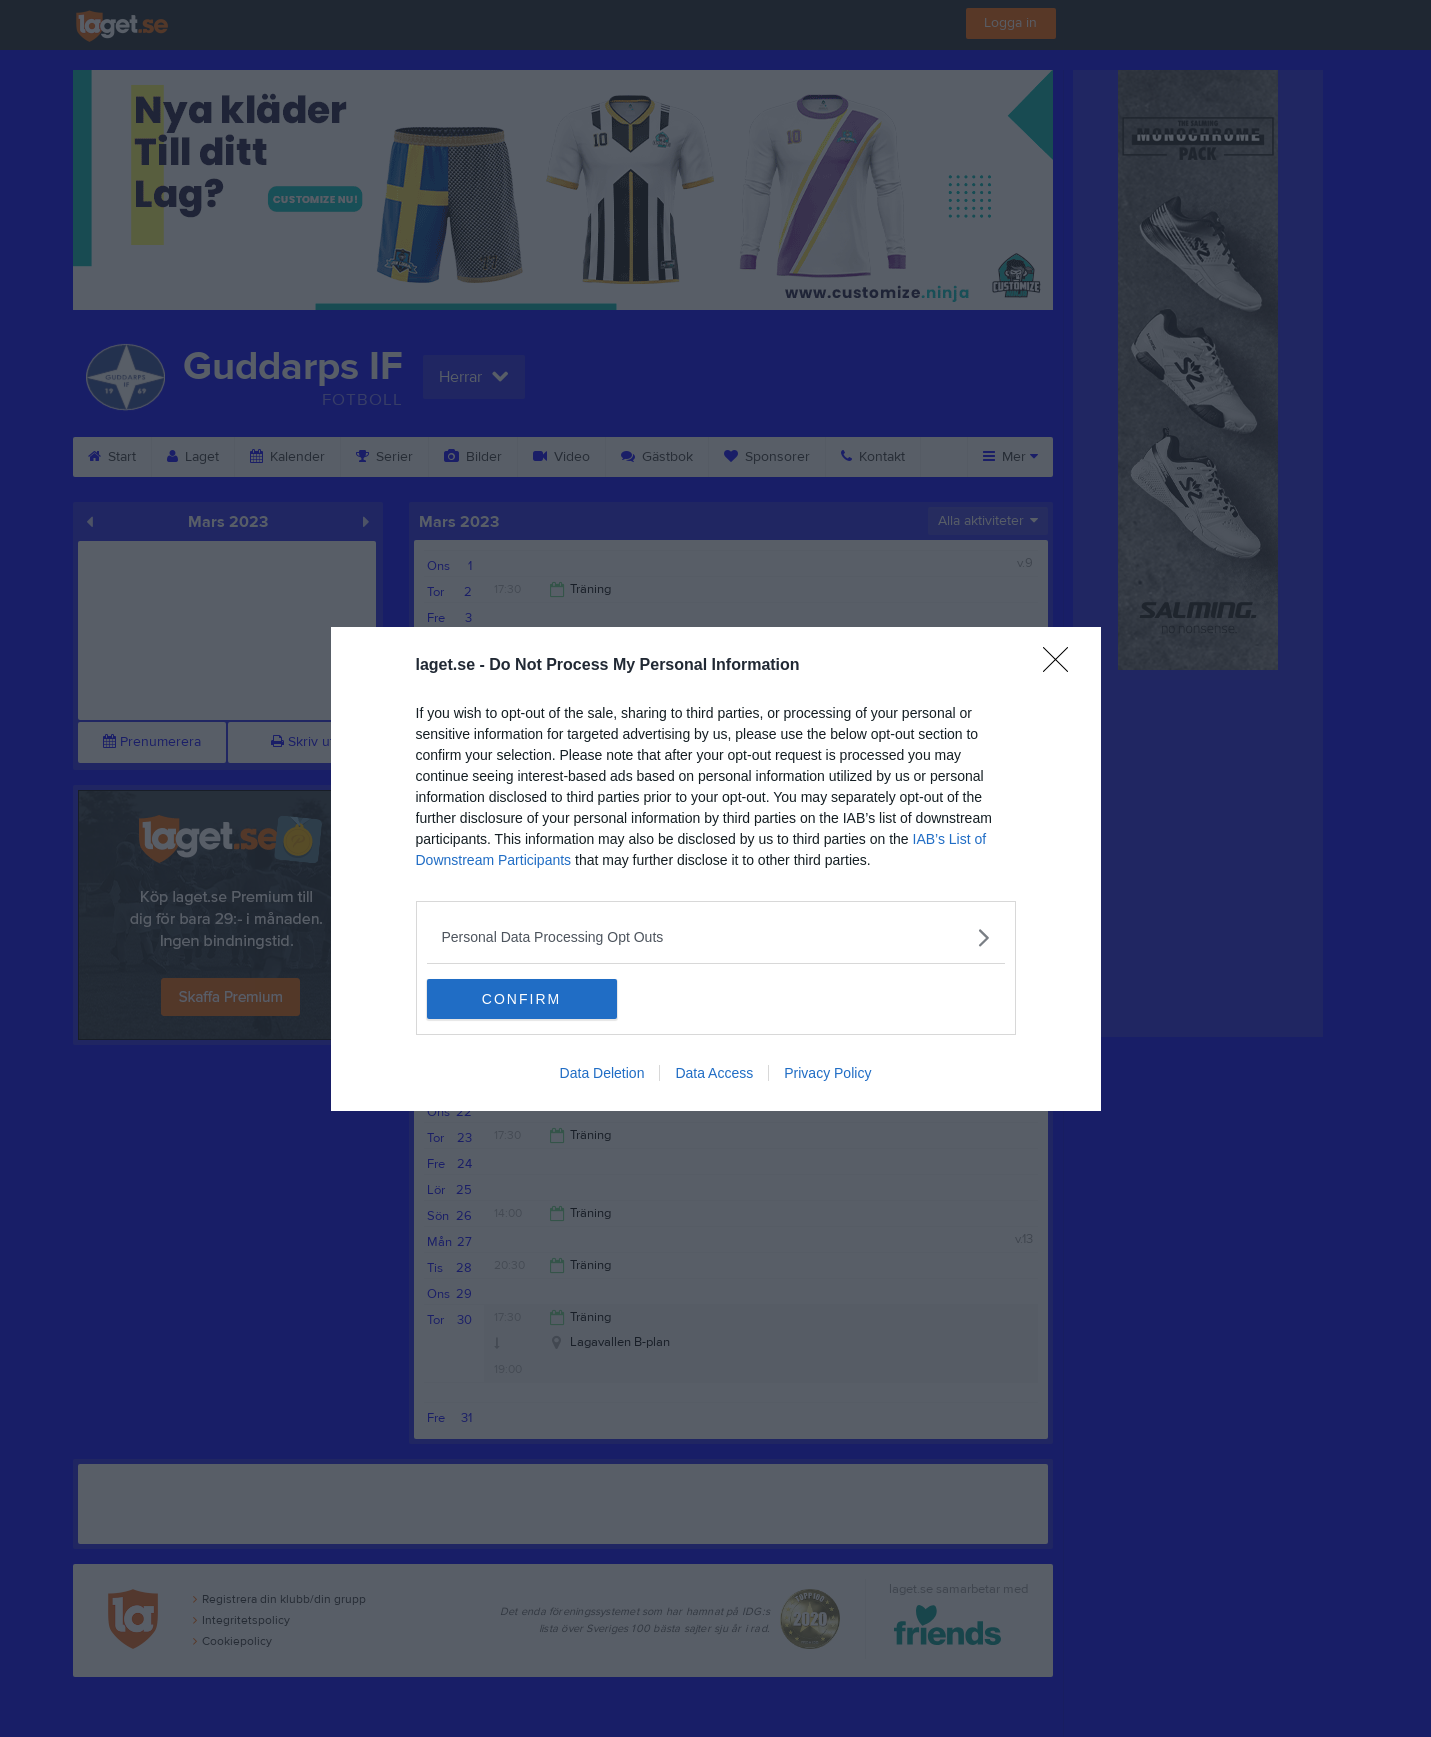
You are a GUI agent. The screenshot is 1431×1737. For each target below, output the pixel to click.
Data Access (714, 1073)
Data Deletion (602, 1073)
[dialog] (716, 869)
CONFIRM (521, 999)
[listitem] (716, 937)
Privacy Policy (827, 1073)
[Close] (1062, 666)
